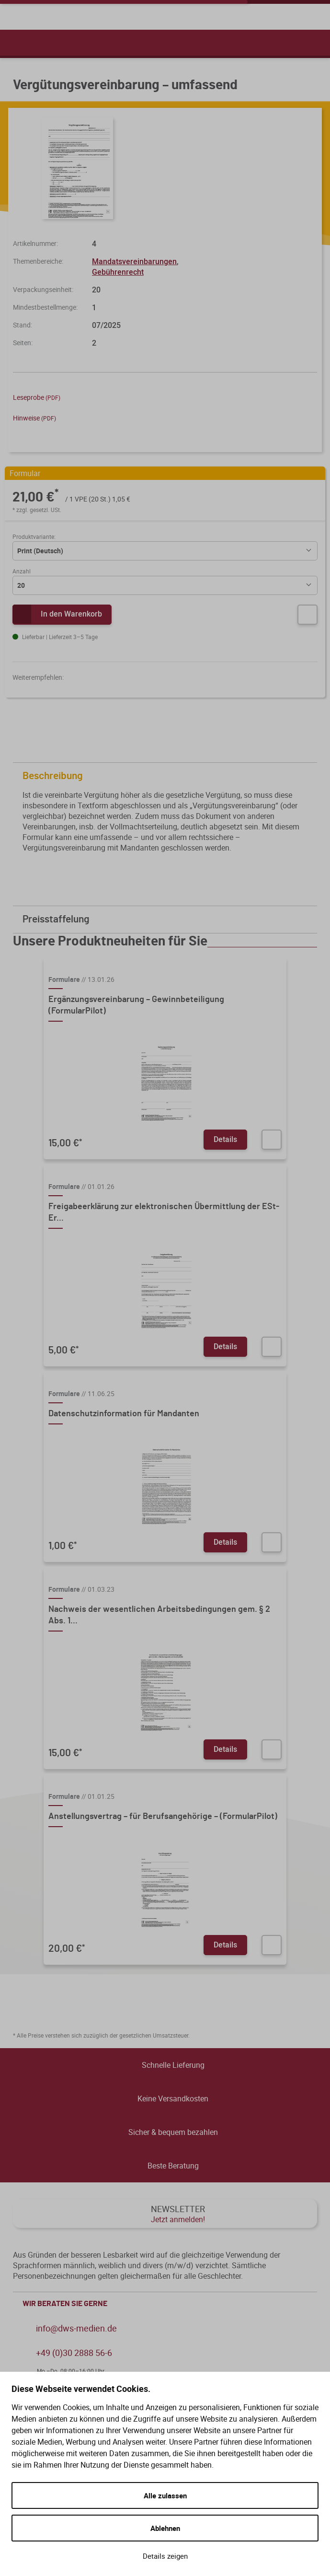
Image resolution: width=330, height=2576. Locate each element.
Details (225, 1139)
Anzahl (21, 571)
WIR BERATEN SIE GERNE (167, 2304)
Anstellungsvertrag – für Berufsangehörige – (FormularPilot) (162, 1816)
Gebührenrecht (118, 272)
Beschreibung (167, 776)
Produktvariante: (34, 536)
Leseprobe (36, 397)
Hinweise (34, 417)
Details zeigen (165, 2556)
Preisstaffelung (167, 919)
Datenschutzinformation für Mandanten (123, 1414)
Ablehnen (165, 2528)
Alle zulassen (165, 2495)
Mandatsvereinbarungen (134, 261)
